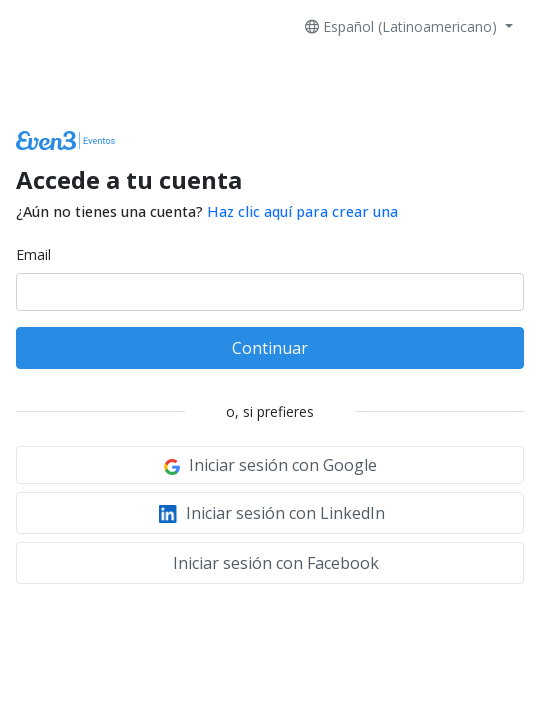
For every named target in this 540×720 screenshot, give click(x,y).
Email (33, 254)
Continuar (270, 348)
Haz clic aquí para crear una (302, 211)
